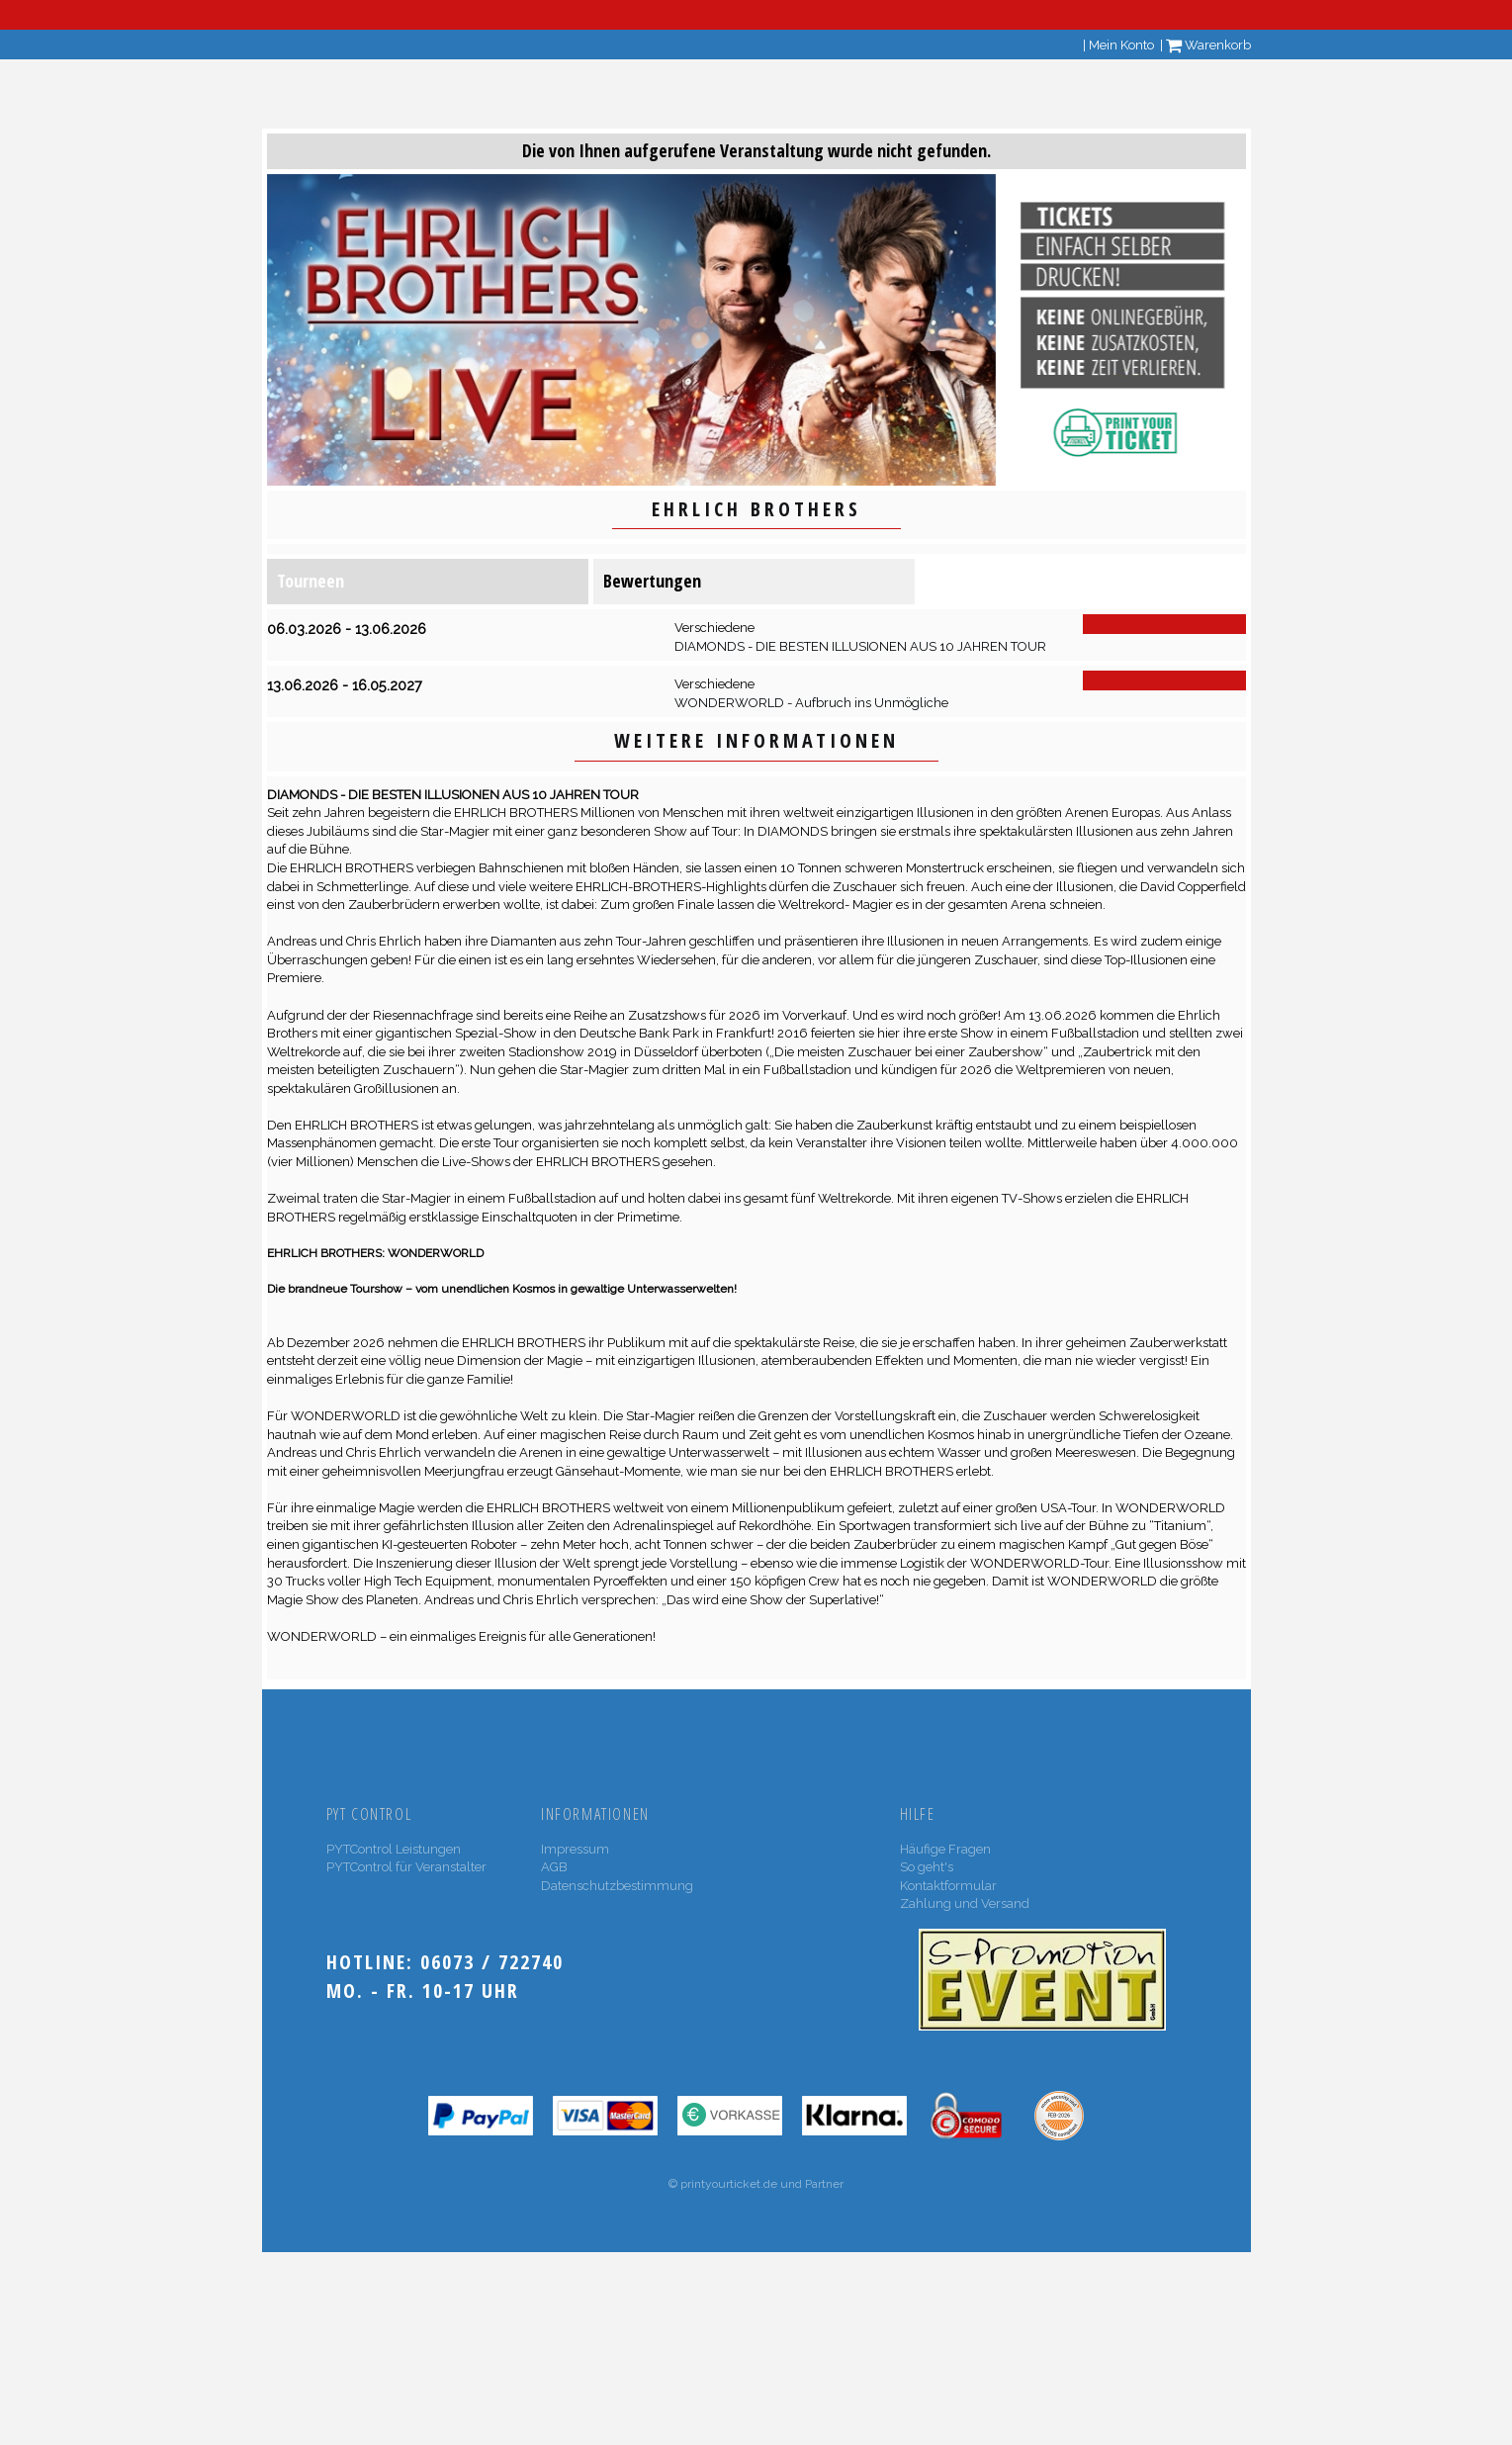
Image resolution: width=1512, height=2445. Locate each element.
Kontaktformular (948, 1885)
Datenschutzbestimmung (617, 1885)
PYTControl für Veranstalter (406, 1866)
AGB (554, 1866)
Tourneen (310, 580)
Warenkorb (1208, 45)
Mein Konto (1121, 45)
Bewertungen (652, 580)
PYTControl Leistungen (393, 1849)
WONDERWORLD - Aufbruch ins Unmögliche (811, 702)
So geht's (926, 1866)
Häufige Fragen (945, 1849)
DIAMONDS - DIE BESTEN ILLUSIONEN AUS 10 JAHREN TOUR (860, 646)
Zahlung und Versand (964, 1903)
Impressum (575, 1849)
